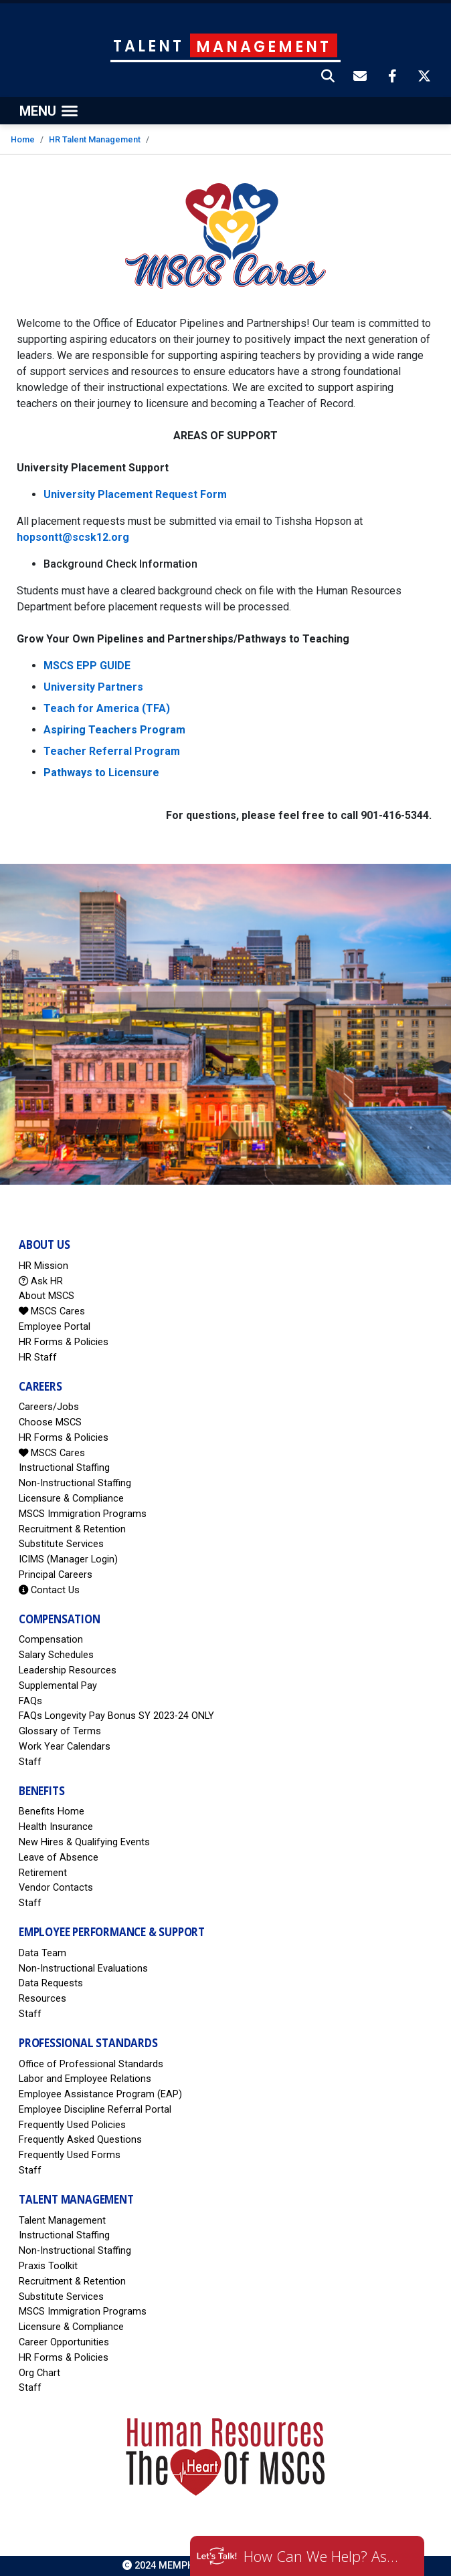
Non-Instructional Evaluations (83, 1968)
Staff (30, 1762)
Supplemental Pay (58, 1685)
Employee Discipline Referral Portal (95, 2109)
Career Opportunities (64, 2342)
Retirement (43, 1873)
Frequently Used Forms (69, 2155)
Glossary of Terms (60, 1731)
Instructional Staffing (64, 1468)
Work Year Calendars (64, 1746)
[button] (328, 77)
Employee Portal (54, 1326)
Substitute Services (61, 1544)
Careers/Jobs (49, 1407)
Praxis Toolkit (48, 2266)
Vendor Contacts (56, 1887)
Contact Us (49, 1590)
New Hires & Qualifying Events (84, 1842)
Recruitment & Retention (72, 1529)
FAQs (30, 1701)
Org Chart (39, 2373)
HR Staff (38, 1357)
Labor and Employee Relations (85, 2079)
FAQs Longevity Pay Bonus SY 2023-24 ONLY (116, 1716)
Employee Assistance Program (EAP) (100, 2094)
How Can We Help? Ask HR (324, 2556)
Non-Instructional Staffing (75, 1483)
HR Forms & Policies (63, 1342)
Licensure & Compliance (71, 1498)
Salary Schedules (56, 1655)
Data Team (42, 1953)
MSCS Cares (52, 1311)
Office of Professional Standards (91, 2064)
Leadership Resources (67, 1670)
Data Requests (51, 1983)
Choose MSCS (50, 1422)
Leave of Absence (58, 1857)
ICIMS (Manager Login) (68, 1559)
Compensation (51, 1639)
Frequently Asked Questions (80, 2139)
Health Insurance (56, 1827)
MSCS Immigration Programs (83, 1514)
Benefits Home (51, 1811)
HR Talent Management (95, 139)
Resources (42, 1998)
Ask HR (41, 1281)
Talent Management (62, 2220)
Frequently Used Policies (72, 2125)
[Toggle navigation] (48, 111)
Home (23, 139)
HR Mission (43, 1266)
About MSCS (46, 1296)
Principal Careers (55, 1574)
